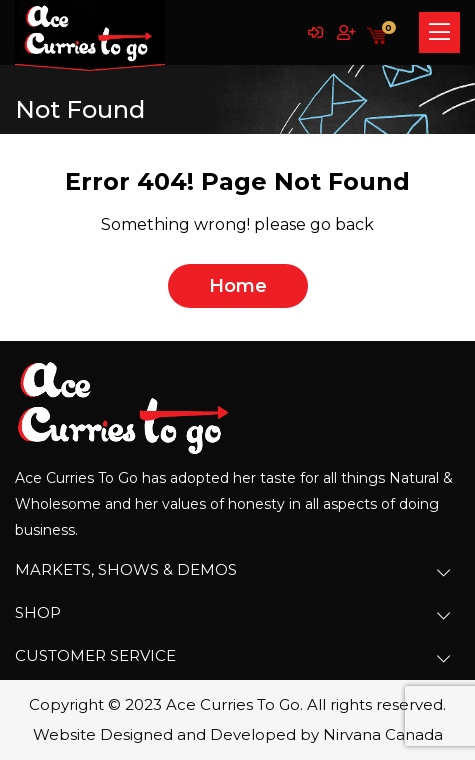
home (238, 286)
